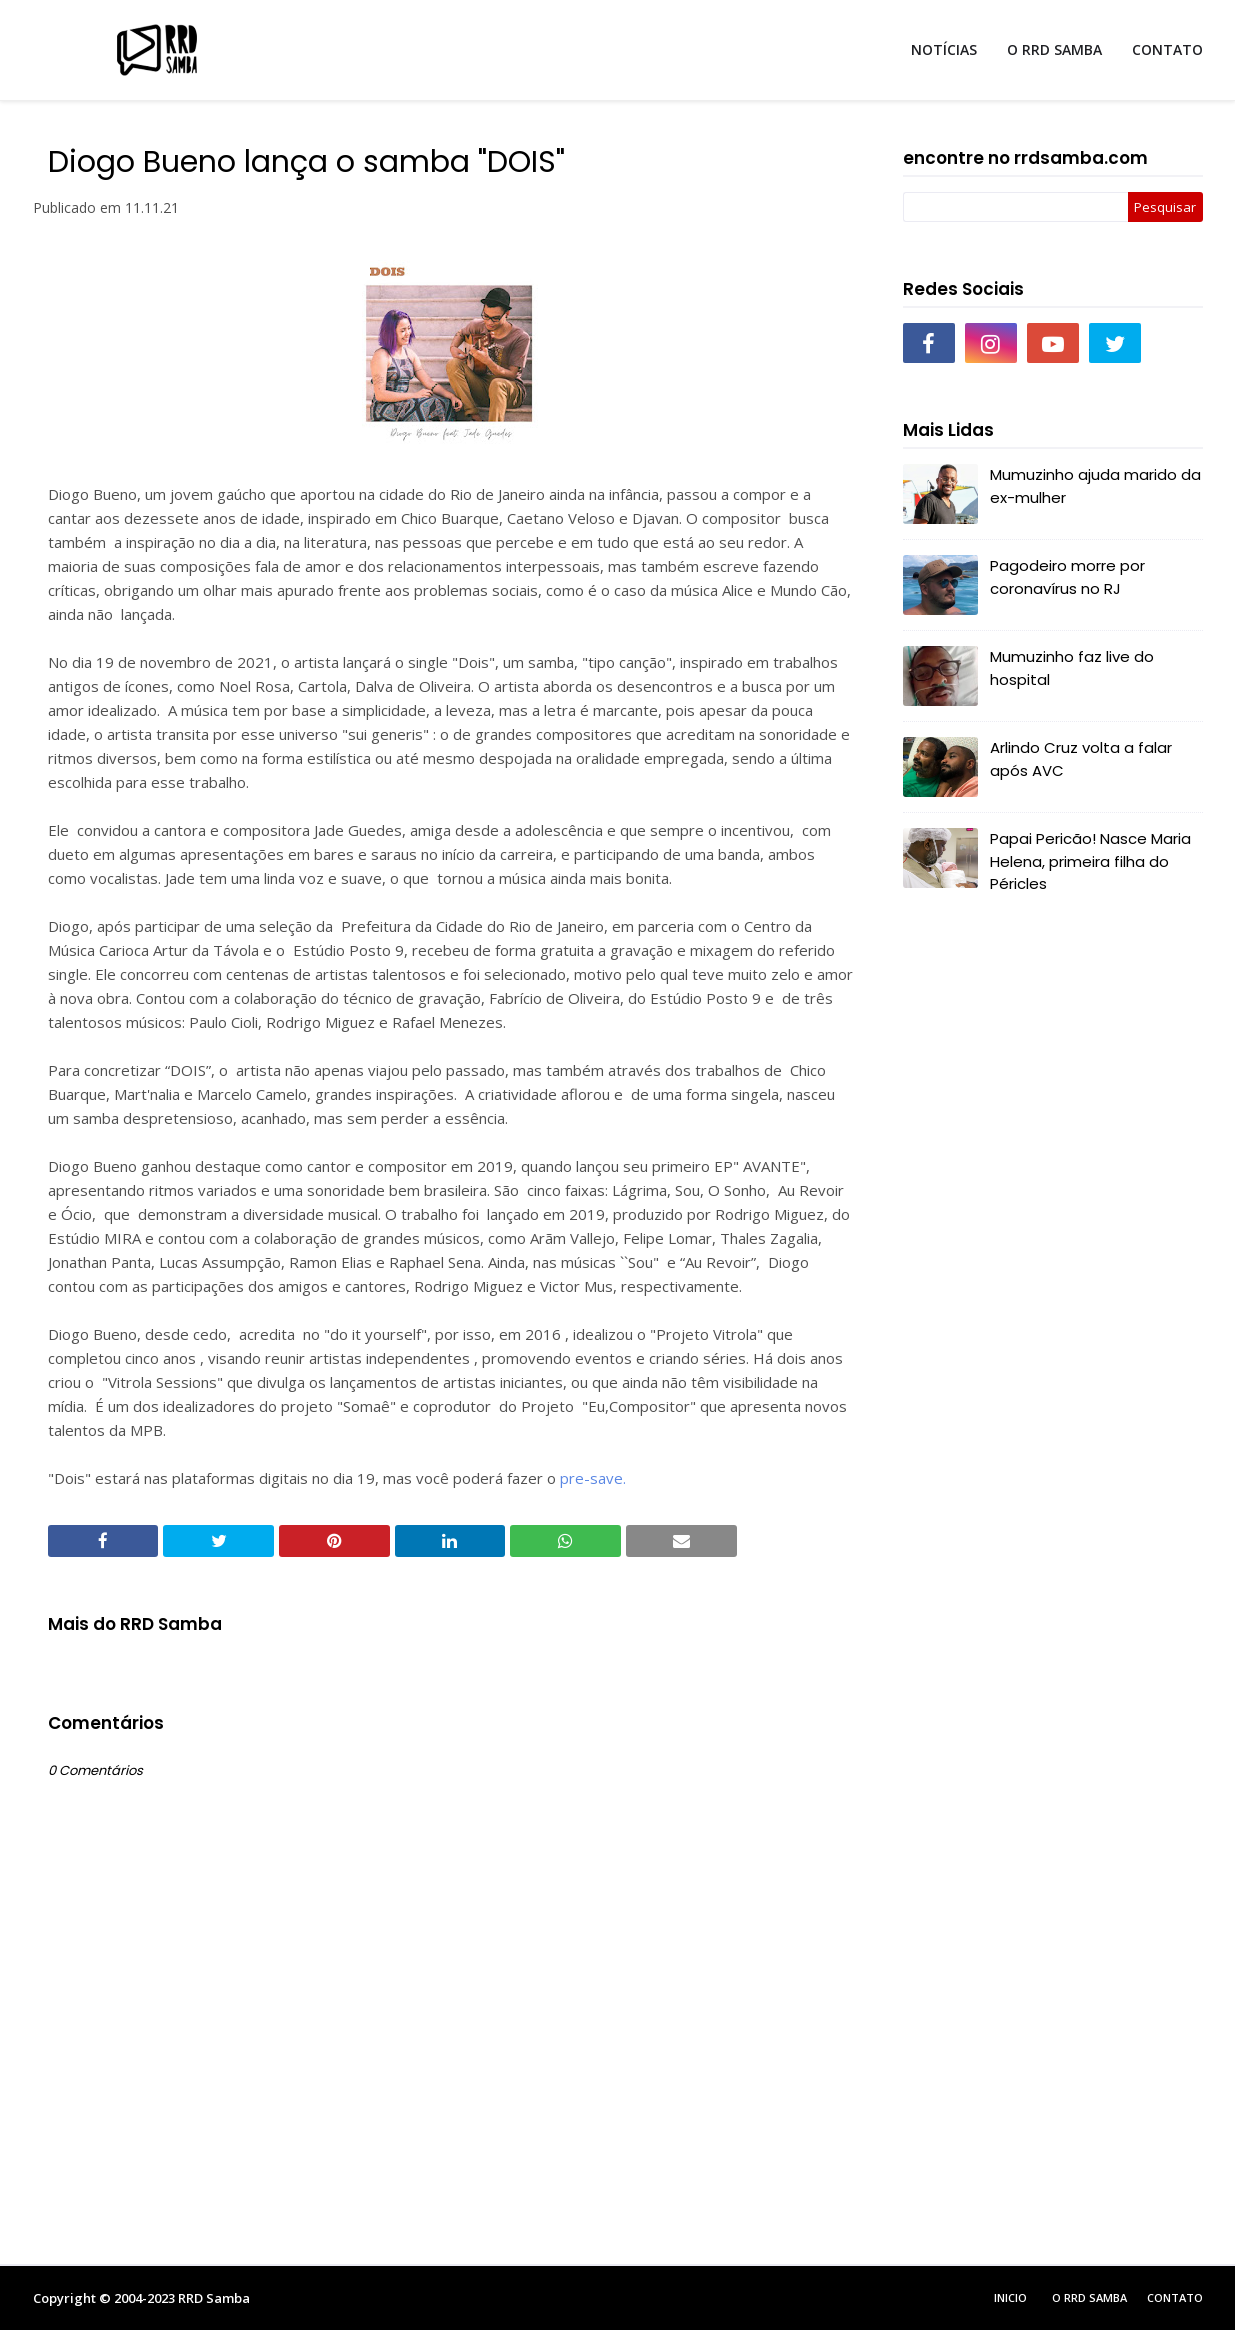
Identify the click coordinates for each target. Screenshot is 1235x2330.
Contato (1175, 2297)
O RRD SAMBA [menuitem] (1054, 49)
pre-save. (593, 1478)
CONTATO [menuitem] (1167, 49)
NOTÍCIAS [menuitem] (944, 49)
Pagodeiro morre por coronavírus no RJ (1067, 577)
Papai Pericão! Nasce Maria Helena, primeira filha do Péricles (1090, 861)
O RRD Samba (1089, 2297)
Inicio (1010, 2297)
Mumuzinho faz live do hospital (1072, 668)
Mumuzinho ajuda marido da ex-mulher (1095, 486)
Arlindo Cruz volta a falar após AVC (1081, 759)
